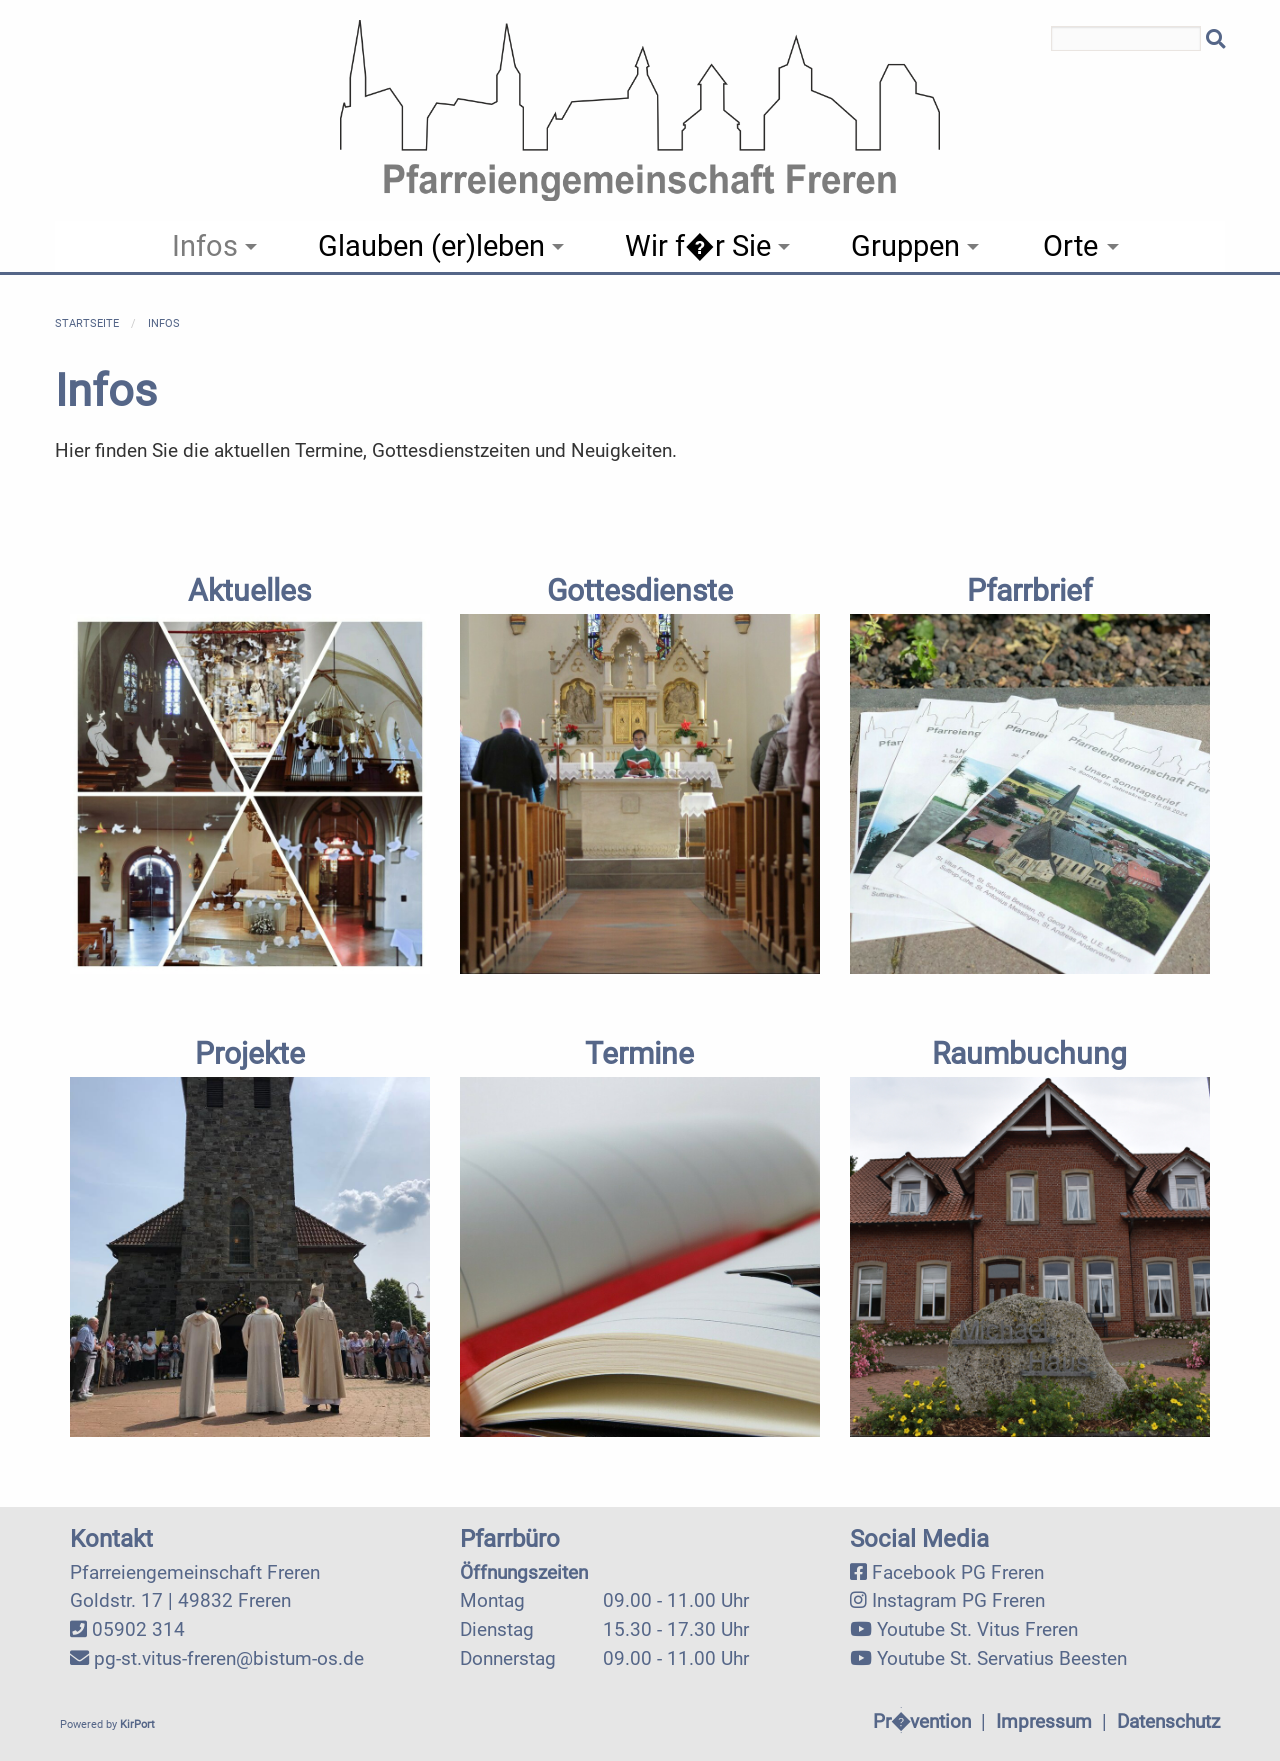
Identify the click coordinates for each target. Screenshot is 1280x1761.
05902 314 (138, 1629)
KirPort (137, 1724)
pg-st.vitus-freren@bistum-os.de (229, 1658)
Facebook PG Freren (958, 1572)
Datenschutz (1168, 1721)
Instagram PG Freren (958, 1600)
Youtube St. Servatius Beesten (1002, 1658)
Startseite (87, 323)
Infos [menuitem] (205, 246)
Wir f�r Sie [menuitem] (698, 246)
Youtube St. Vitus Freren (977, 1629)
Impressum (1044, 1721)
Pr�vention (922, 1721)
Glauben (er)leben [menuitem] (431, 246)
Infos (164, 323)
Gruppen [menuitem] (905, 246)
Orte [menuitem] (1070, 246)
